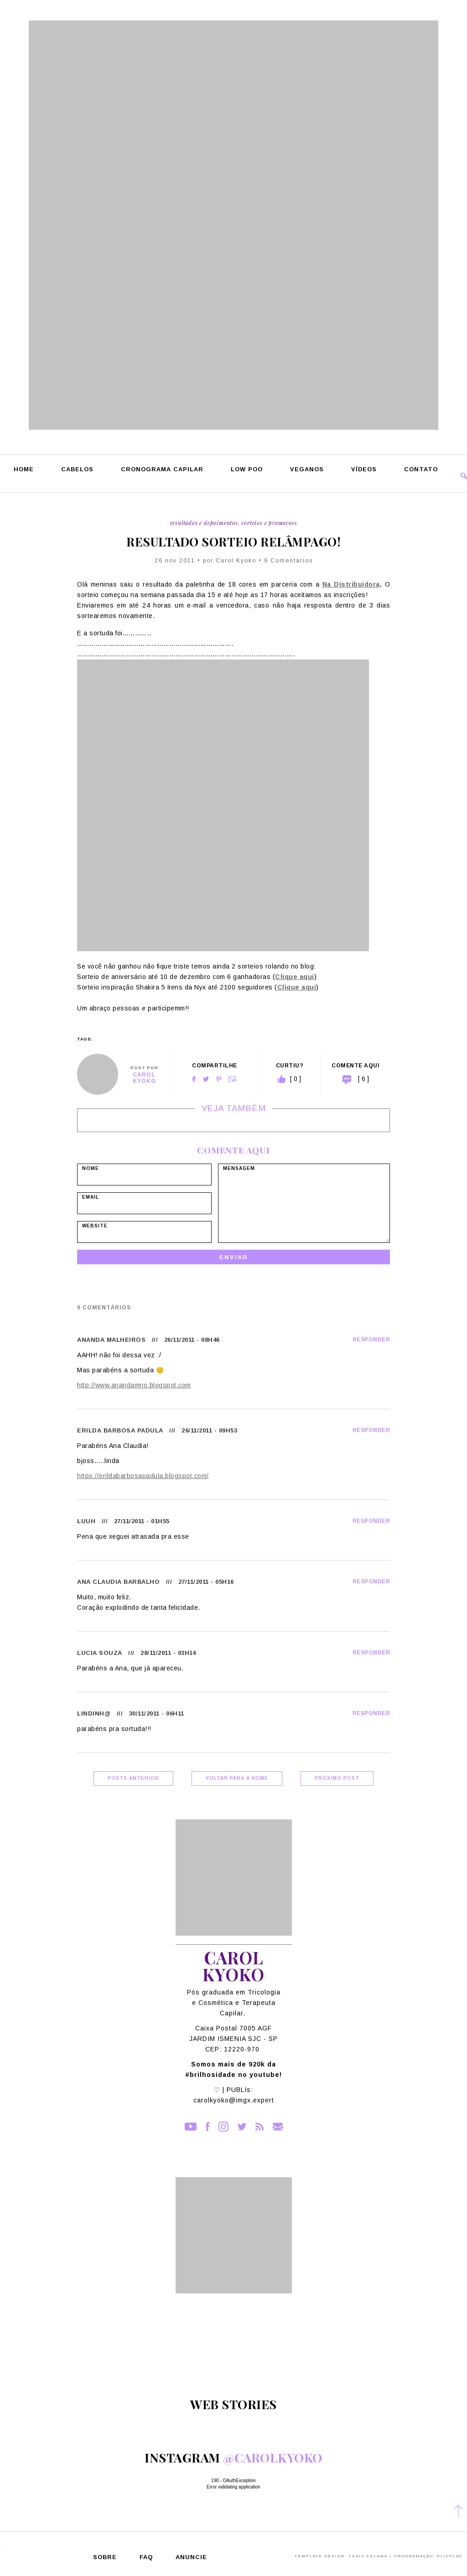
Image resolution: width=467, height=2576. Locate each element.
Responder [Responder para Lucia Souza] (371, 1652)
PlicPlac (449, 2556)
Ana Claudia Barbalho (118, 1581)
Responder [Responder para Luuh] (371, 1521)
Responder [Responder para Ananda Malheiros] (371, 1339)
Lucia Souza (99, 1652)
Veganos (307, 470)
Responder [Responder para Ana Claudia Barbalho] (371, 1581)
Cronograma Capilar (162, 470)
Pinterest (218, 1079)
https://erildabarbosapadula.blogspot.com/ (143, 1475)
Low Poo (247, 470)
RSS (259, 2127)
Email (232, 1079)
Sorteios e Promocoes (269, 522)
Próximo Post (337, 1778)
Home (24, 470)
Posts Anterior (133, 1778)
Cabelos (77, 470)
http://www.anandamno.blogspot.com (134, 1385)
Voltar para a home (237, 1778)
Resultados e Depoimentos (204, 522)
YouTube (191, 2127)
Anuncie (191, 2558)
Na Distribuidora (351, 584)
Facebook (194, 1079)
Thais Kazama (368, 2556)
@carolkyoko (272, 2457)
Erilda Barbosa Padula (120, 1430)
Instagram (223, 2127)
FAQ (146, 2558)
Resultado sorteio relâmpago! (233, 542)
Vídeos (364, 470)
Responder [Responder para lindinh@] (371, 1713)
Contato (421, 470)
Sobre (105, 2558)
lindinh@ (93, 1713)
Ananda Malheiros (111, 1339)
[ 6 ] (363, 1078)
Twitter (206, 1079)
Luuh (86, 1521)
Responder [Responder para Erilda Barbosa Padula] (371, 1430)
